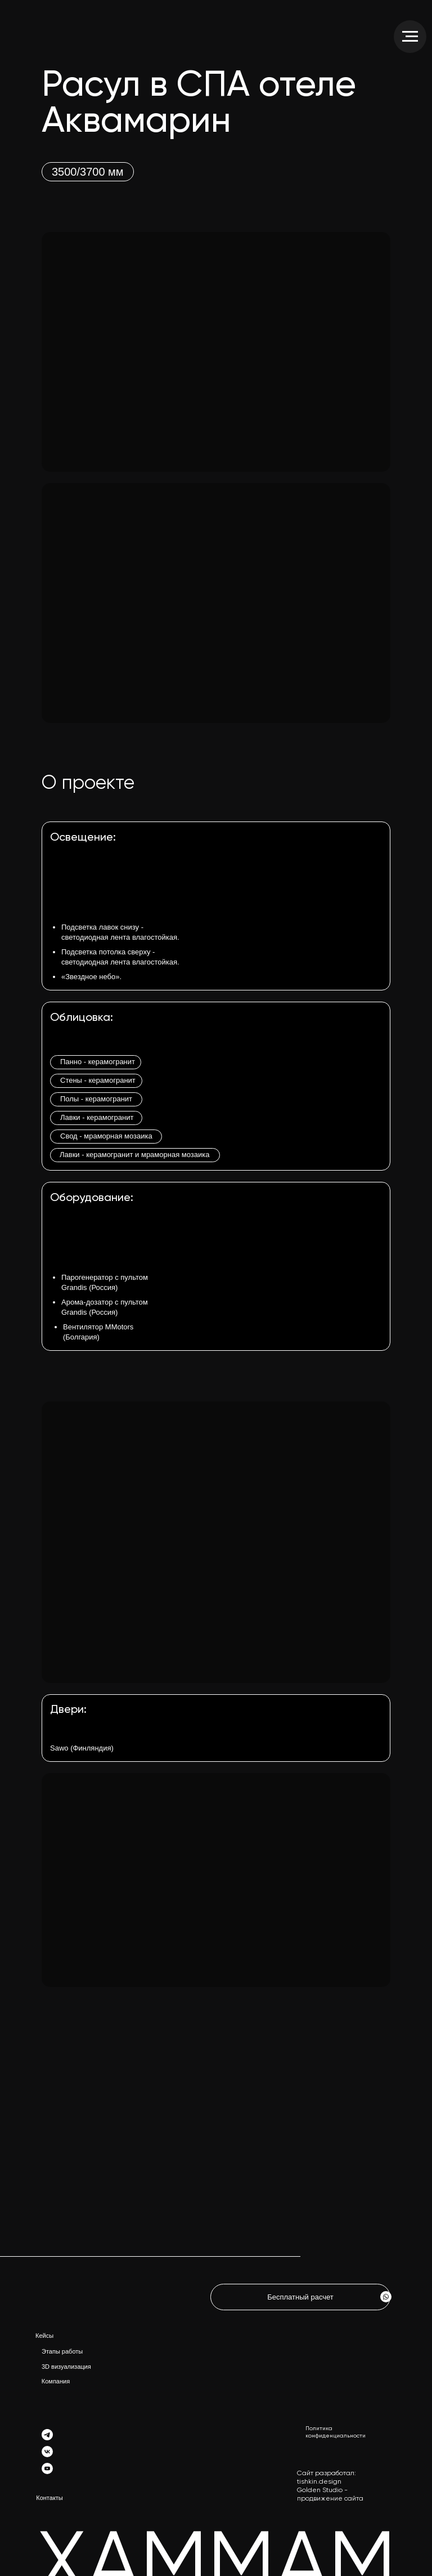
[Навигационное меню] (410, 36)
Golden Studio (320, 2490)
